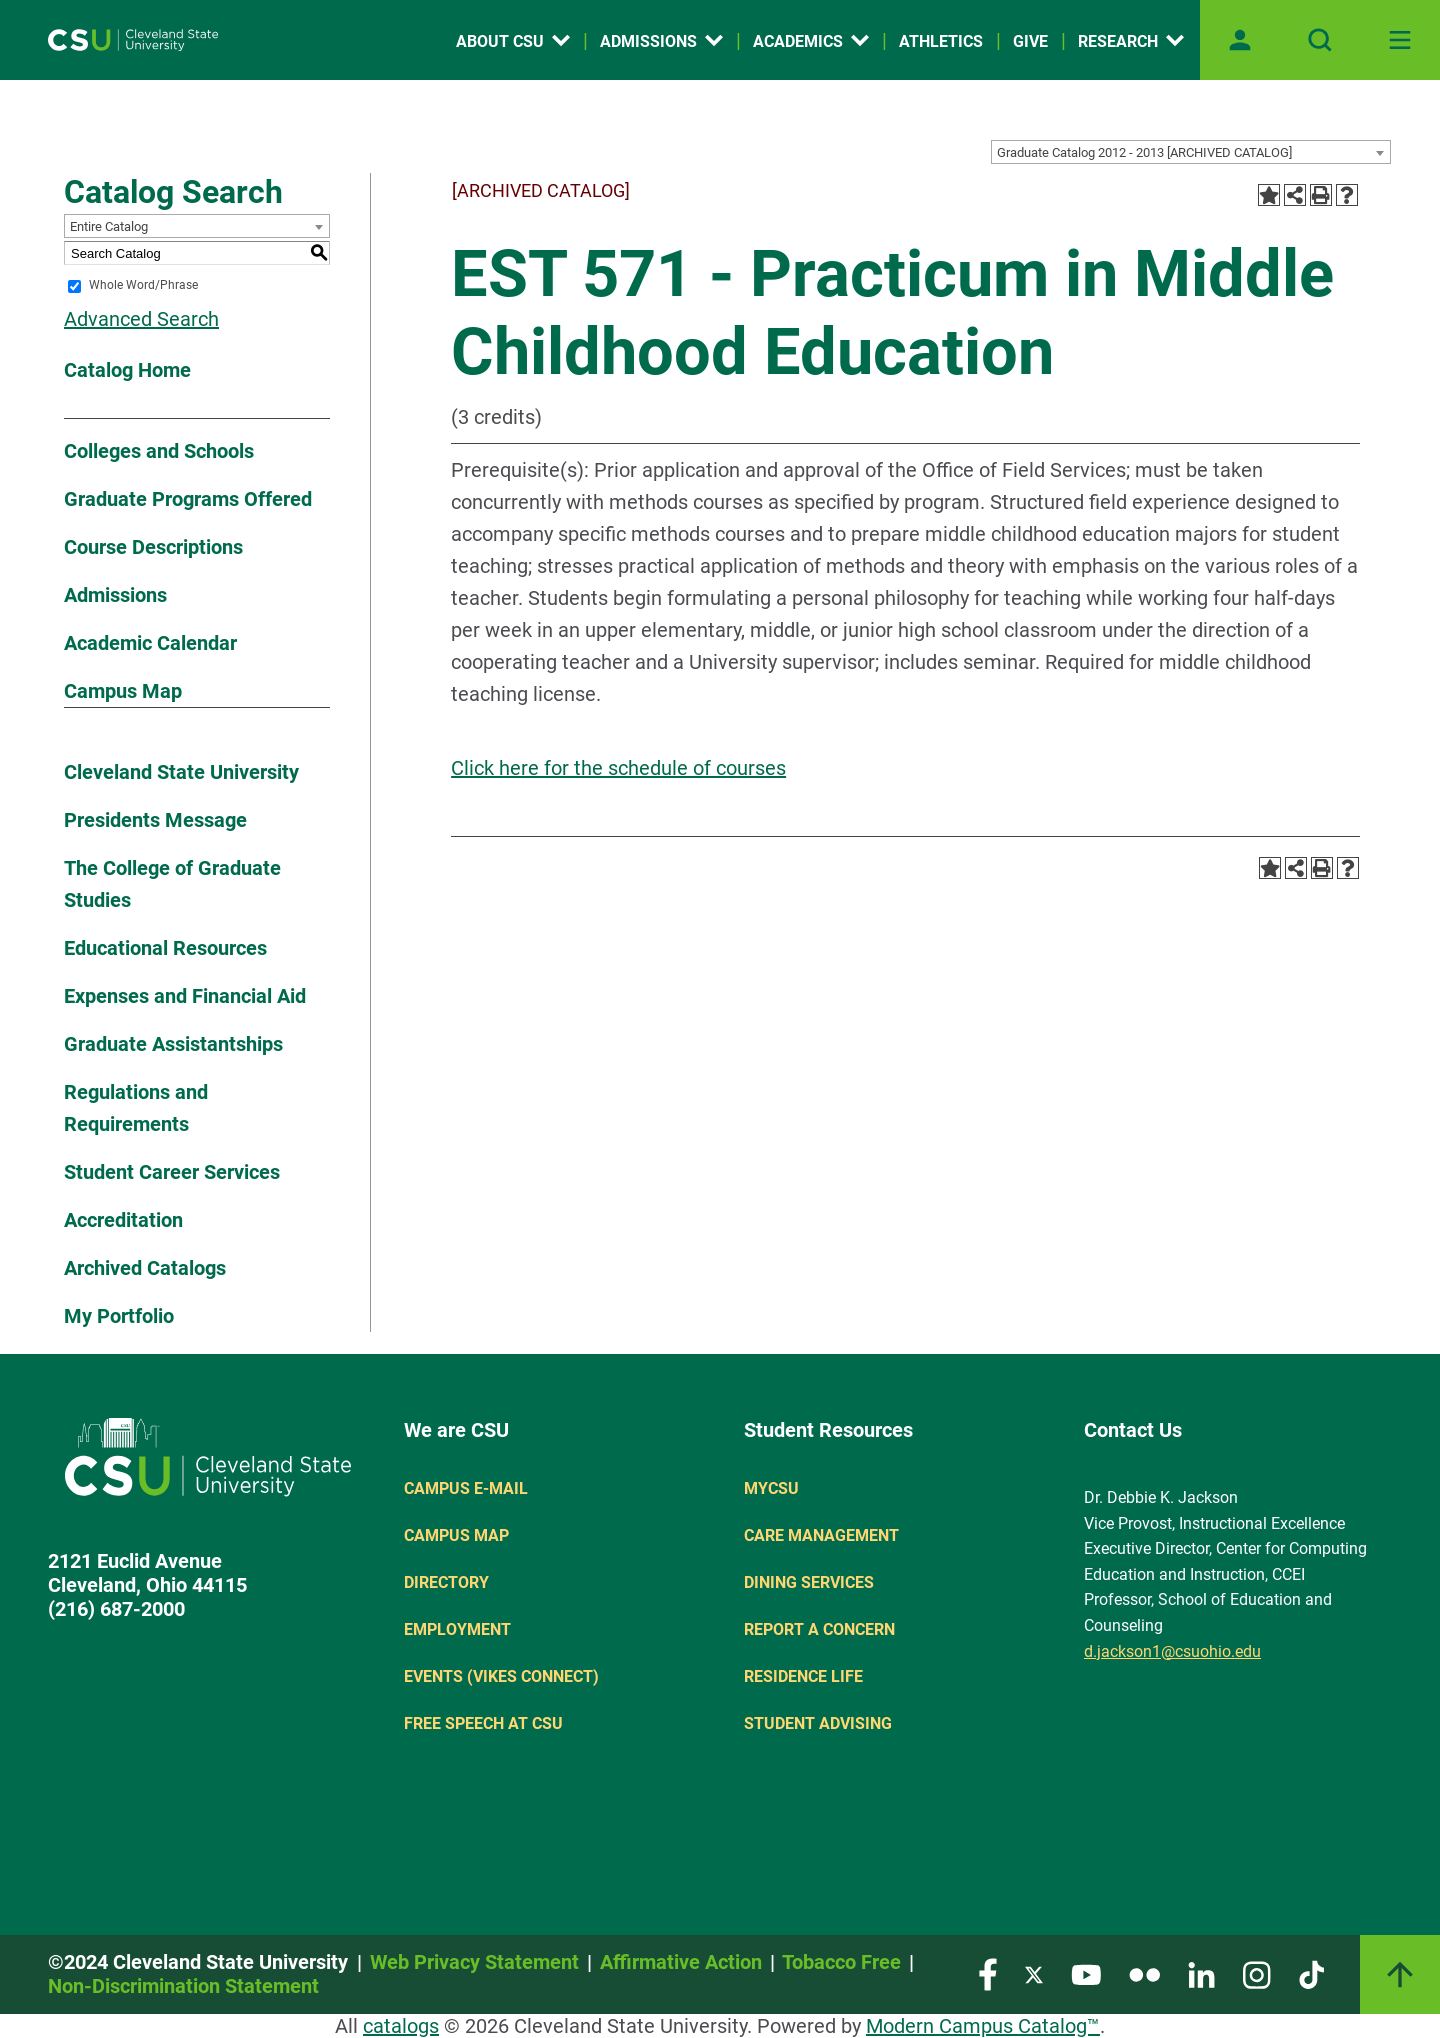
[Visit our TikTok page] (1311, 1973)
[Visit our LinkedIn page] (1201, 1973)
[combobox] (1191, 152)
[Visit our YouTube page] (1086, 1973)
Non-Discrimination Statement (183, 1986)
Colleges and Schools (159, 451)
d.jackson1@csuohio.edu (1172, 1651)
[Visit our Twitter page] (1034, 1973)
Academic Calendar (150, 643)
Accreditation (123, 1220)
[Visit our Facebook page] (988, 1973)
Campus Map (123, 691)
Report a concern (819, 1629)
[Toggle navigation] (1400, 40)
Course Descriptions (153, 547)
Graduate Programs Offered (188, 499)
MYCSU (771, 1488)
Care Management (821, 1535)
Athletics (941, 41)
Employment (457, 1629)
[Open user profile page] (1240, 40)
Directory (446, 1582)
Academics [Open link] (811, 41)
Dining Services (809, 1582)
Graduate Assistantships (173, 1044)
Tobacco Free (841, 1962)
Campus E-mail (466, 1488)
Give (1030, 41)
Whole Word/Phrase (143, 286)
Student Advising (818, 1723)
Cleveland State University (181, 772)
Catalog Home (127, 370)
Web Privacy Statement (474, 1962)
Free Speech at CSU (483, 1723)
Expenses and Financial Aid (185, 996)
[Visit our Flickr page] (1144, 1973)
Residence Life (803, 1676)
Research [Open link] (1131, 41)
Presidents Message (155, 820)
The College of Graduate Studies (172, 884)
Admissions (115, 595)
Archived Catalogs (145, 1268)
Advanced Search (141, 319)
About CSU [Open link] (513, 41)
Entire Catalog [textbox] (109, 226)
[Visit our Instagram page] (1257, 1973)
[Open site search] (1320, 40)
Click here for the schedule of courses (618, 768)
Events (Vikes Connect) (501, 1676)
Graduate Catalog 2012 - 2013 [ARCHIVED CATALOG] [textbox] (1144, 152)
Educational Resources (165, 948)
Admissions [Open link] (661, 41)
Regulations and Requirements (136, 1108)
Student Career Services (172, 1172)
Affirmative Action (681, 1962)
